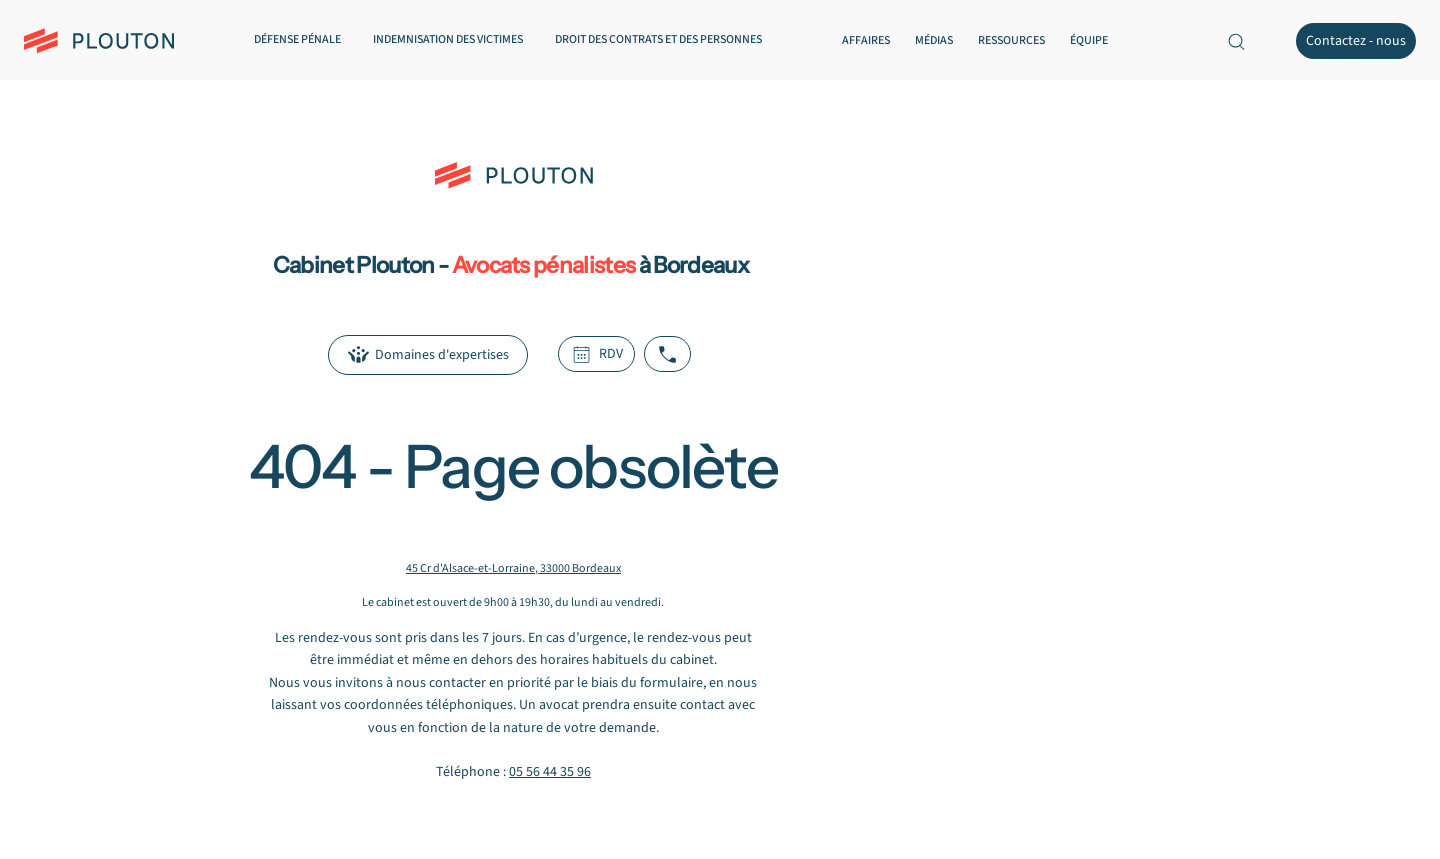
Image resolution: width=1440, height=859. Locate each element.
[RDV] (596, 354)
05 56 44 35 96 (550, 772)
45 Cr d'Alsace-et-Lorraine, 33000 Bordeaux (513, 568)
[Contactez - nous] (1356, 41)
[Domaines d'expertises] (428, 355)
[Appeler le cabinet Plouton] (667, 354)
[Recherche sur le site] (1236, 41)
